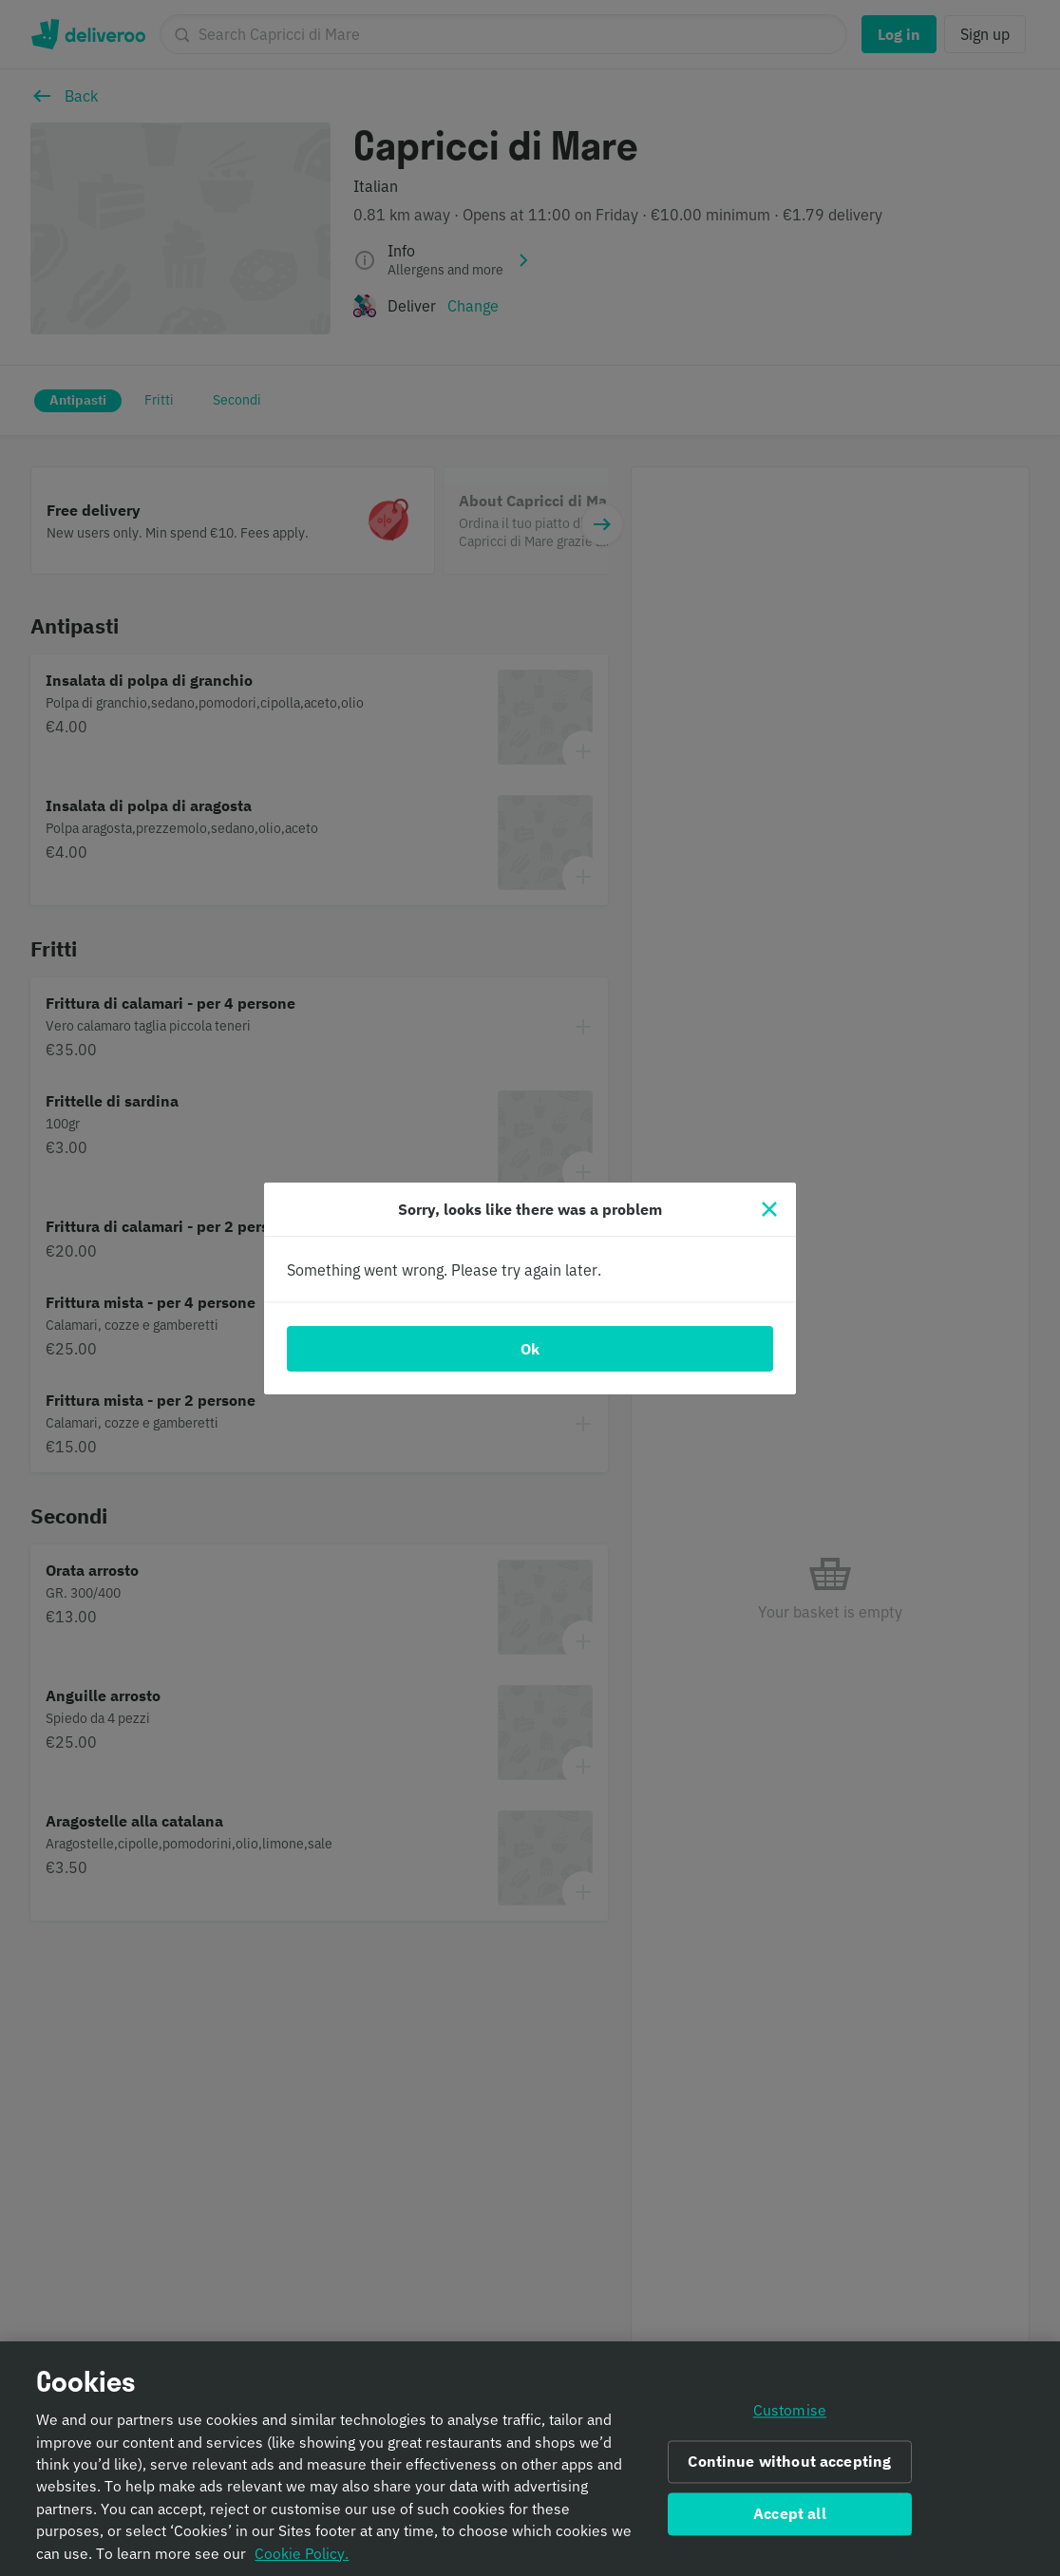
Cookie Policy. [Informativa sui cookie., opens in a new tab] (302, 2564)
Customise (789, 2423)
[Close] (769, 1209)
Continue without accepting (789, 2473)
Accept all (789, 2525)
